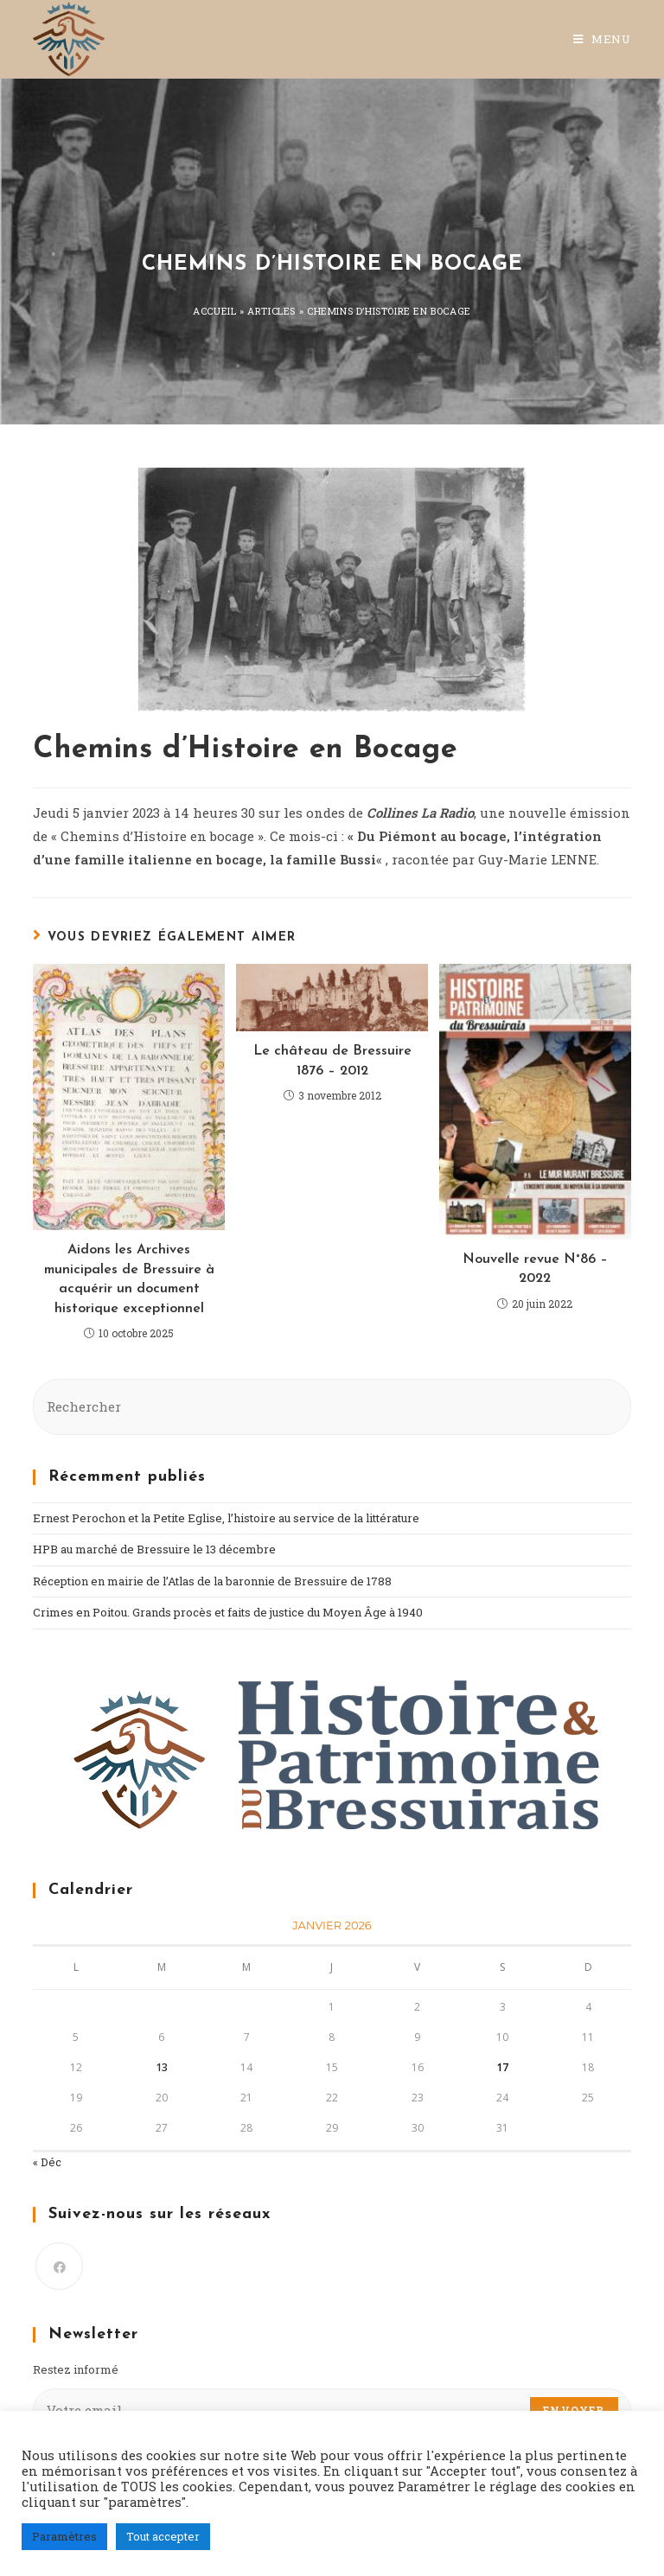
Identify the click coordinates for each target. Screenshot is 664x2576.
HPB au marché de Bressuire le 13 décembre (154, 1549)
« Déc (47, 2162)
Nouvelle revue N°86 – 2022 (535, 1269)
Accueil (214, 310)
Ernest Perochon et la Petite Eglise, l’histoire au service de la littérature (226, 1518)
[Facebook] (59, 2266)
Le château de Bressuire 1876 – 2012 (332, 1060)
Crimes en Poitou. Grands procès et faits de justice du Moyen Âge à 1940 (228, 1612)
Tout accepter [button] (163, 2536)
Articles (271, 310)
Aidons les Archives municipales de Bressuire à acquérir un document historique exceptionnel (129, 1279)
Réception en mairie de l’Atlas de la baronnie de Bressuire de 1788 (212, 1581)
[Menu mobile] (602, 39)
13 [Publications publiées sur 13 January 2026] (162, 2067)
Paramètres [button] (64, 2536)
